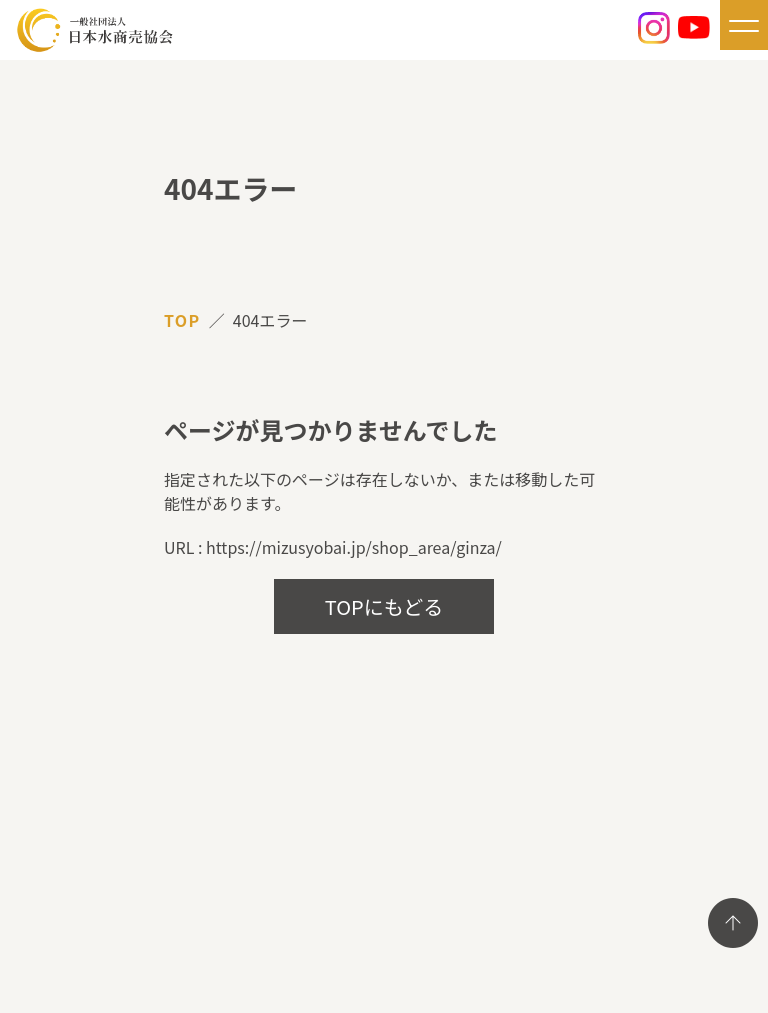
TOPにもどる (384, 606)
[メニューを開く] (744, 25)
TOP (182, 320)
